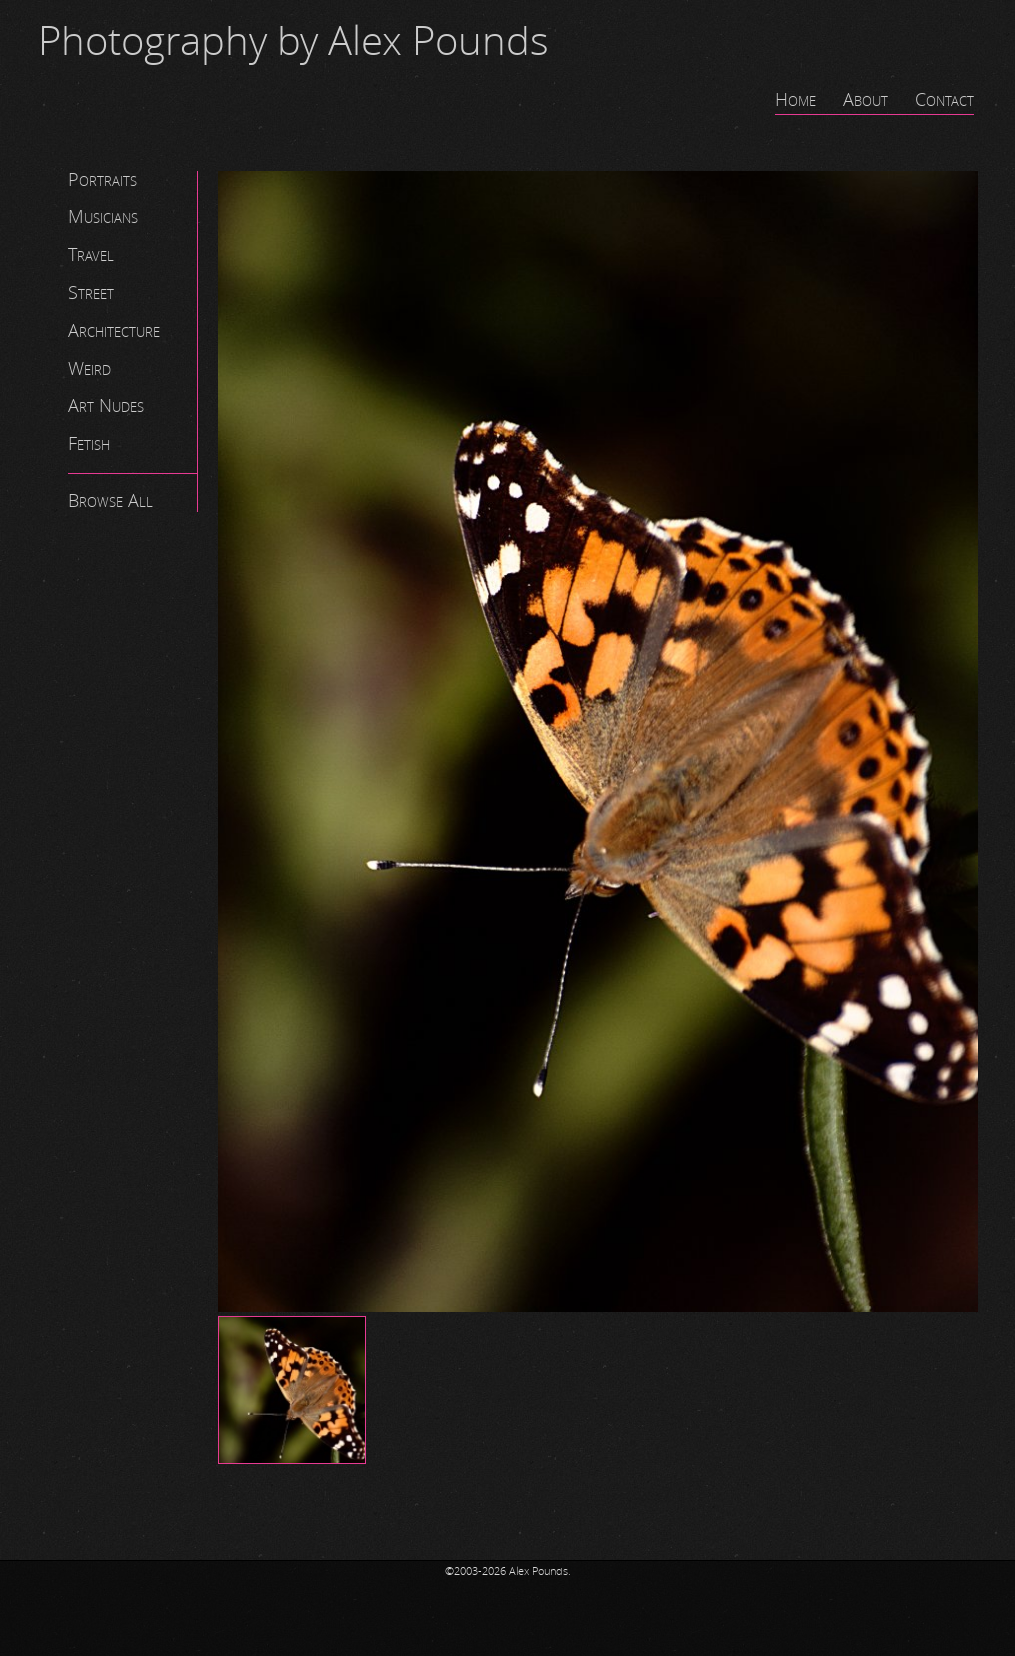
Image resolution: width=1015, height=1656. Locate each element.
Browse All (110, 501)
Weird (89, 369)
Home (795, 100)
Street (91, 293)
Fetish (89, 444)
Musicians (103, 217)
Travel (91, 255)
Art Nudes (106, 406)
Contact (944, 100)
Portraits (102, 180)
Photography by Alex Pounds (293, 42)
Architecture (114, 331)
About (865, 100)
